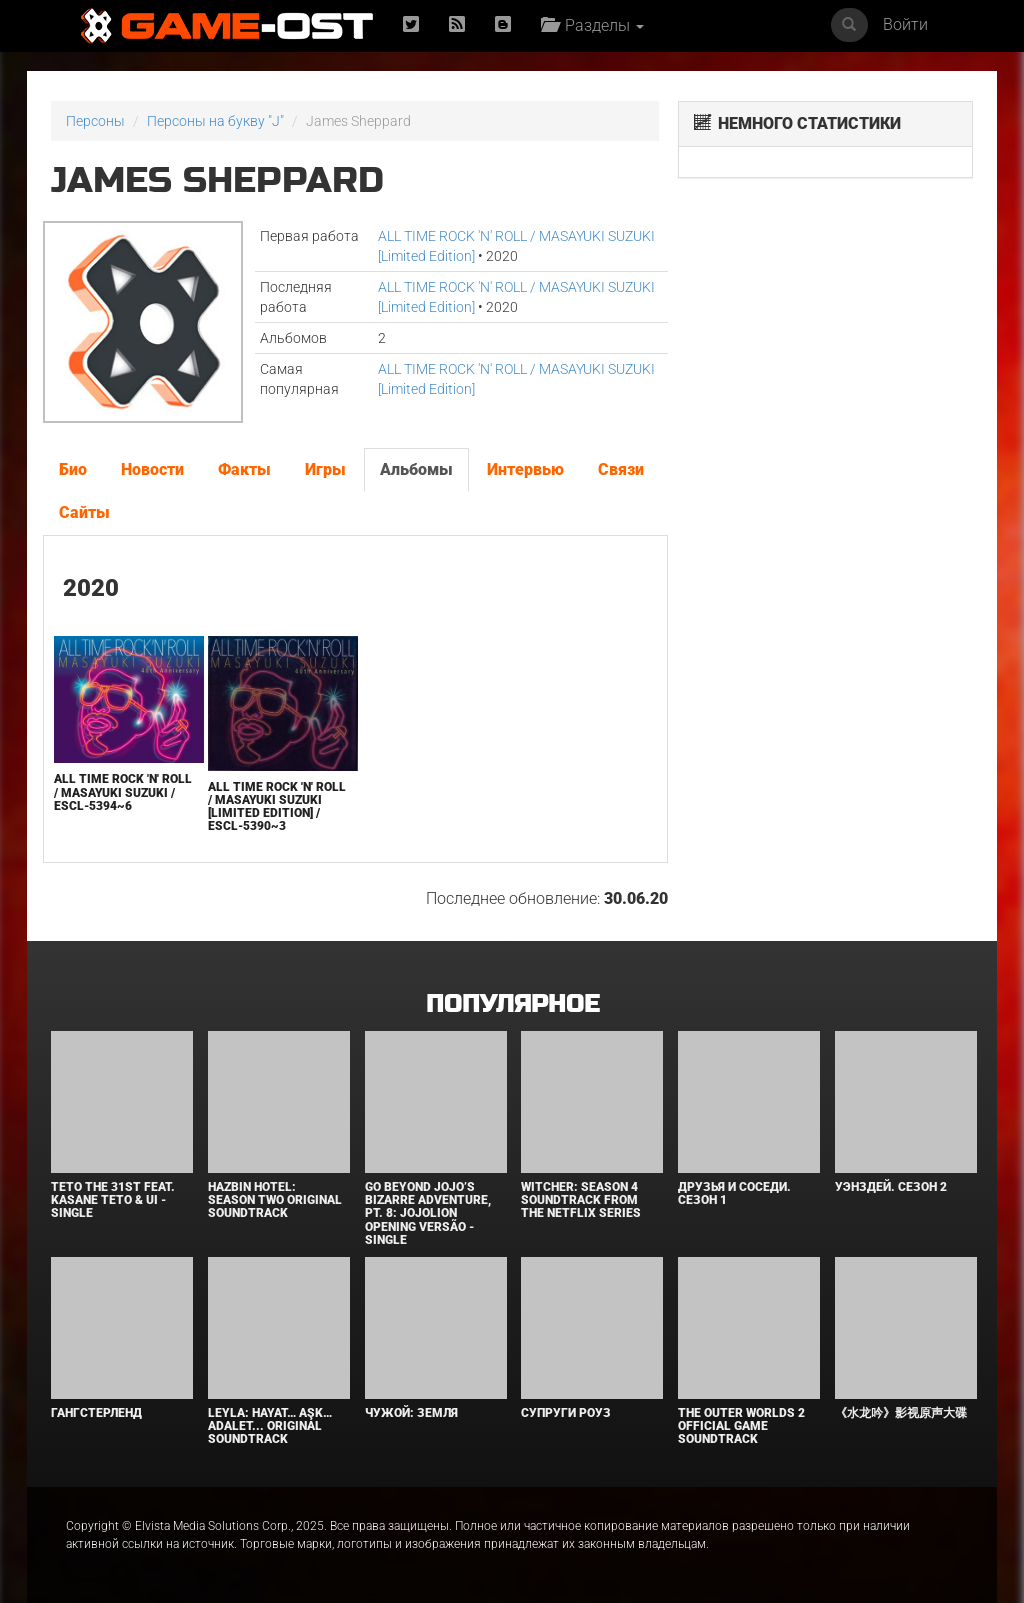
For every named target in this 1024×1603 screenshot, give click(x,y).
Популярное (512, 1004)
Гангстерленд (96, 1413)
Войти (905, 24)
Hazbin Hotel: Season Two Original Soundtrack (275, 1200)
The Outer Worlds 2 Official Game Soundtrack (741, 1426)
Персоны (95, 121)
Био (73, 469)
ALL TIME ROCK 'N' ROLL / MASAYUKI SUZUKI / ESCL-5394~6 (123, 792)
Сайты (84, 512)
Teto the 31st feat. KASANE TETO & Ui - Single (113, 1200)
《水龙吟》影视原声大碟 (901, 1413)
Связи (621, 469)
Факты (244, 469)
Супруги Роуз (566, 1413)
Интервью (525, 469)
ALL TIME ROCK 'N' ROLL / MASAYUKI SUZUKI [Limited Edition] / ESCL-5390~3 (277, 807)
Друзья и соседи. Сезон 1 (734, 1193)
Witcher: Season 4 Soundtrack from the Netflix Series (581, 1200)
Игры (325, 469)
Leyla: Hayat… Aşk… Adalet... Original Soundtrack (270, 1426)
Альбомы (416, 469)
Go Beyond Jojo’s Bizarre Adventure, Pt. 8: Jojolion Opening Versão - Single (428, 1213)
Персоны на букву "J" (215, 121)
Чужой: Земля (411, 1413)
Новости (152, 469)
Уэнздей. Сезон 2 (891, 1187)
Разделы (592, 25)
